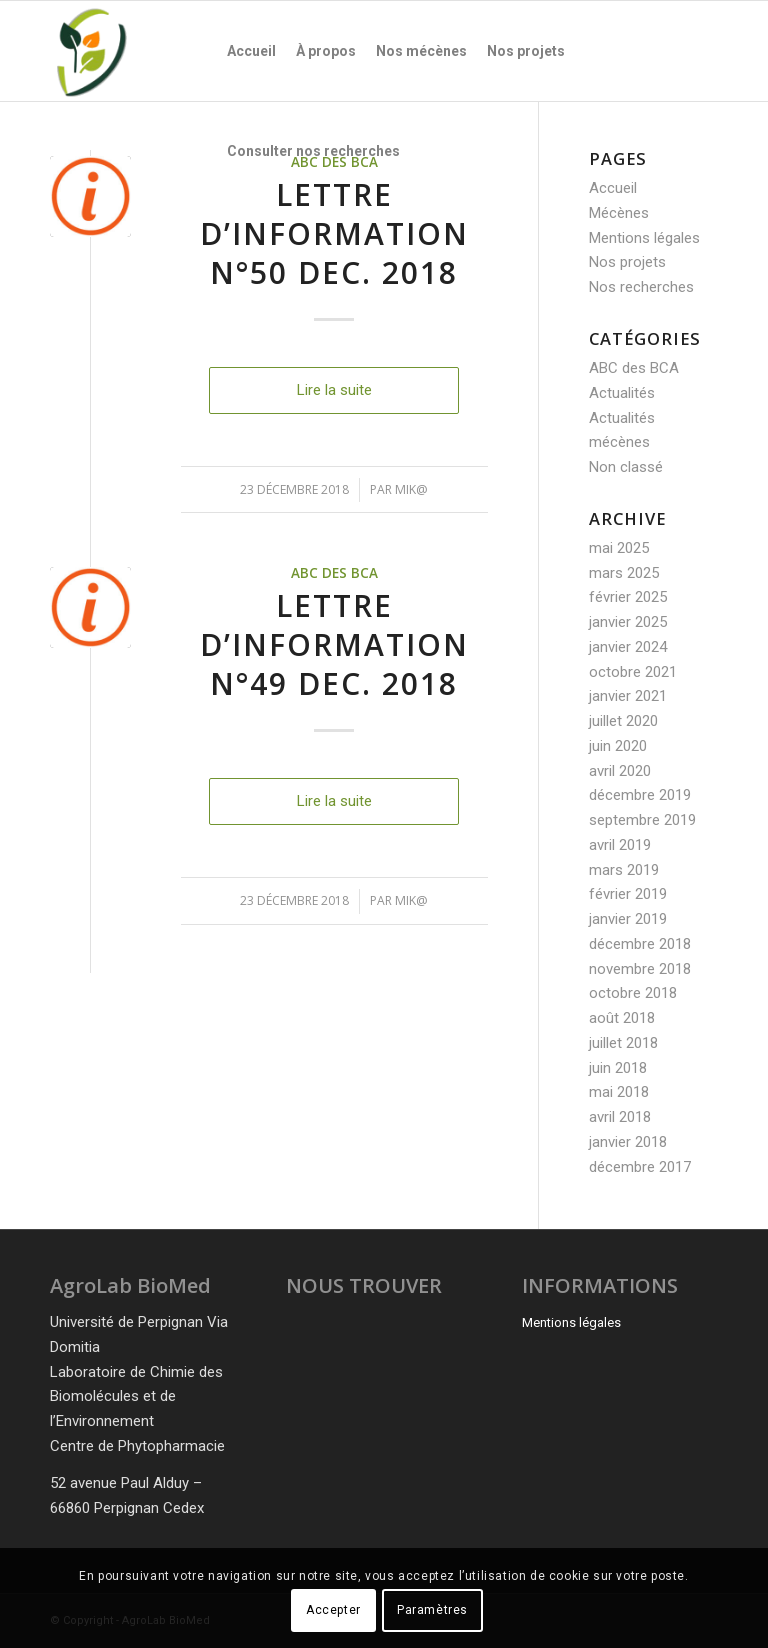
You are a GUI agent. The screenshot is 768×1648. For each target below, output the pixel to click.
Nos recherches (641, 287)
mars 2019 (624, 870)
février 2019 (628, 894)
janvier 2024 (628, 647)
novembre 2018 (640, 969)
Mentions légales (644, 238)
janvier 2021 (628, 696)
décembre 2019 (640, 795)
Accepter (333, 1610)
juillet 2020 (623, 721)
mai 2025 (619, 548)
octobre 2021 (633, 672)
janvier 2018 (628, 1142)
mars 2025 (624, 573)
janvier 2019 (628, 919)
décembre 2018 (640, 944)
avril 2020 (620, 771)
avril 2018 (620, 1117)
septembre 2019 (642, 820)
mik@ (411, 489)
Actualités (622, 393)
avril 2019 (620, 845)
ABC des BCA (334, 573)
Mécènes (619, 213)
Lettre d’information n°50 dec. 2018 (334, 233)
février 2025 (628, 597)
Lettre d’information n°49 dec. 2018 (334, 644)
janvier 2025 (628, 622)
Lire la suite (334, 390)
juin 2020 (618, 746)
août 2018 (622, 1018)
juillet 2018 (623, 1043)
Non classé (626, 467)
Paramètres (432, 1610)
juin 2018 (618, 1068)
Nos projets (627, 262)
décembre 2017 (640, 1167)
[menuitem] (251, 51)
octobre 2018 (633, 993)
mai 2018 (619, 1092)
